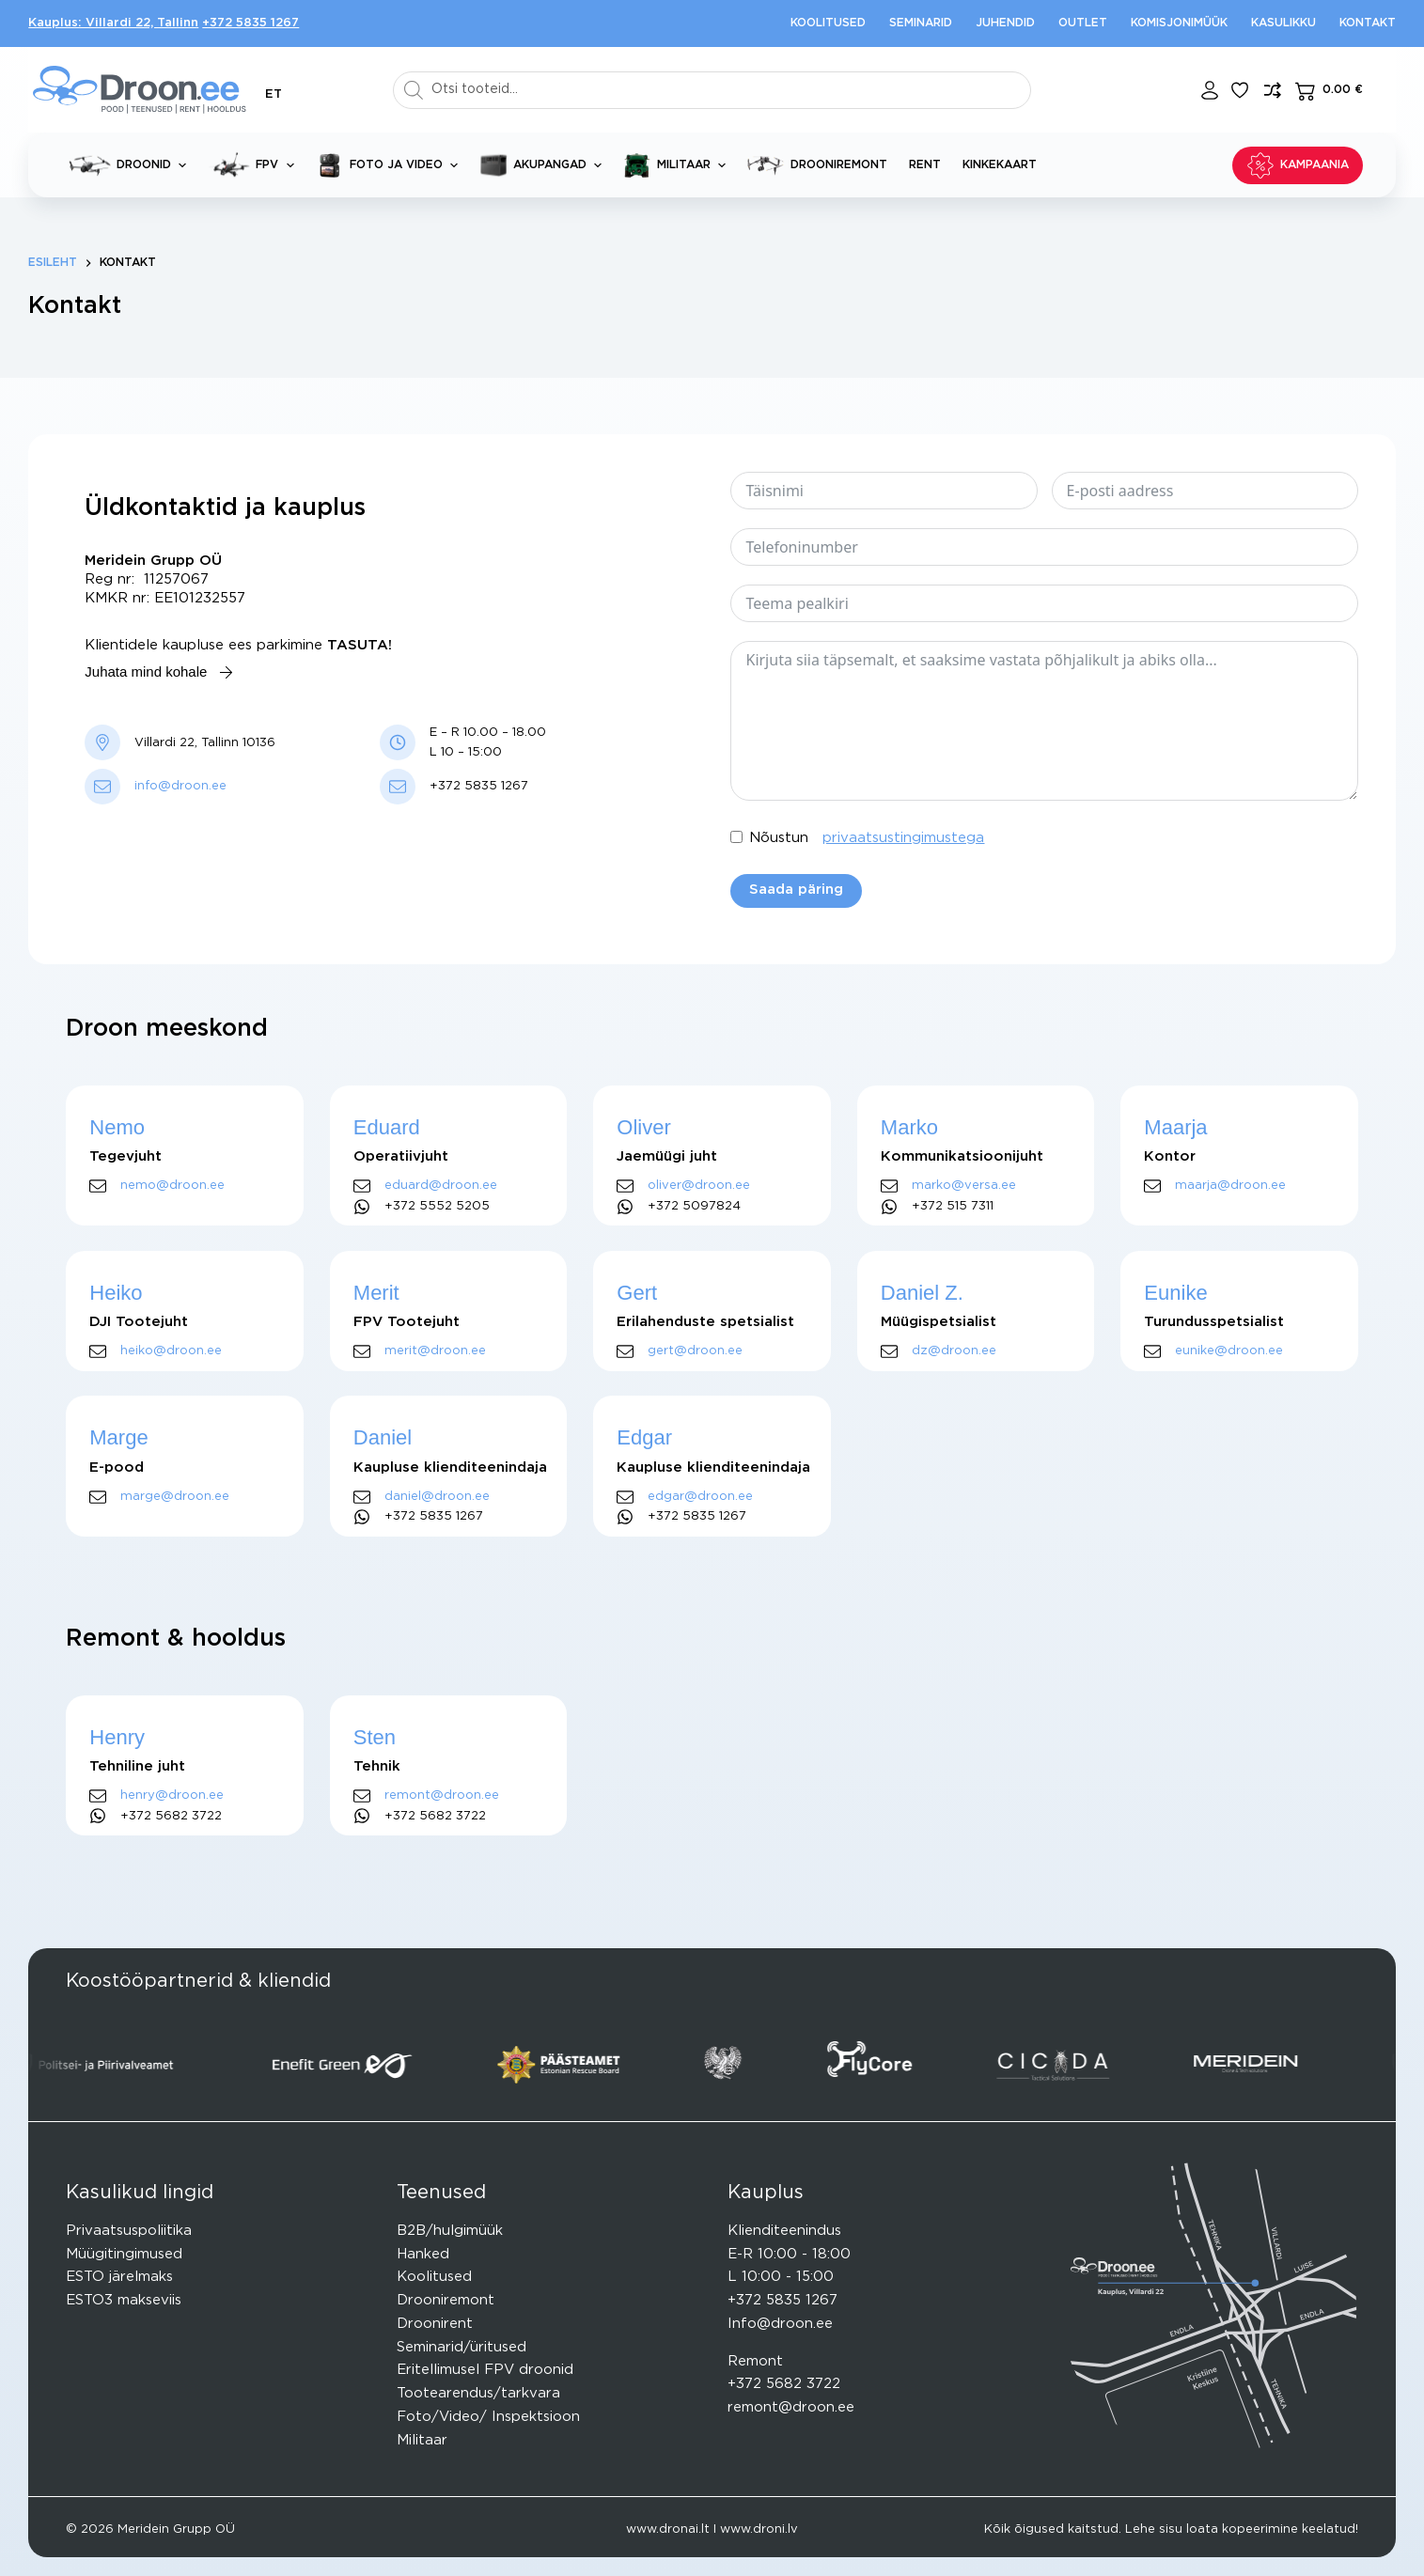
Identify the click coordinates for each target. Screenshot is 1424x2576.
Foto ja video (390, 165)
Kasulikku (1283, 22)
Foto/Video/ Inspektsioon (488, 2417)
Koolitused (828, 22)
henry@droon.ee (172, 1795)
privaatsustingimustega (903, 838)
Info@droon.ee (780, 2324)
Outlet (1082, 22)
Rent (925, 164)
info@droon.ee (180, 786)
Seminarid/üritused (461, 2347)
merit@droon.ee (435, 1351)
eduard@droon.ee (440, 1185)
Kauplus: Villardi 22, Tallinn (113, 23)
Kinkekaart (999, 164)
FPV (254, 165)
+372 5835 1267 (250, 23)
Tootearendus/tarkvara (478, 2393)
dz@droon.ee (954, 1351)
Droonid (131, 165)
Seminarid (920, 22)
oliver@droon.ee (699, 1185)
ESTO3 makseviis (123, 2300)
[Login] (1209, 90)
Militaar (678, 165)
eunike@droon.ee (1229, 1351)
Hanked (423, 2254)
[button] (273, 94)
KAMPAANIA (1297, 165)
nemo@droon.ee (172, 1185)
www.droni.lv (759, 2529)
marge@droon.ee (174, 1497)
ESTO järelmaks (119, 2277)
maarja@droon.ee (1230, 1185)
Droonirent (435, 2324)
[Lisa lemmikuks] (1239, 90)
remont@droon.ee (441, 1795)
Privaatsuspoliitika (129, 2231)
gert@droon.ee (695, 1351)
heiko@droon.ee (171, 1351)
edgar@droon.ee (700, 1497)
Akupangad (544, 165)
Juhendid (1005, 22)
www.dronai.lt (668, 2529)
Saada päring (796, 889)
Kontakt (1367, 22)
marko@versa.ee (964, 1185)
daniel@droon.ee (437, 1497)
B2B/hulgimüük (450, 2231)
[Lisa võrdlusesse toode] (1272, 90)
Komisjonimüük (1179, 22)
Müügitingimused (124, 2254)
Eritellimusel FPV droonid (485, 2370)
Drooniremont (817, 165)
